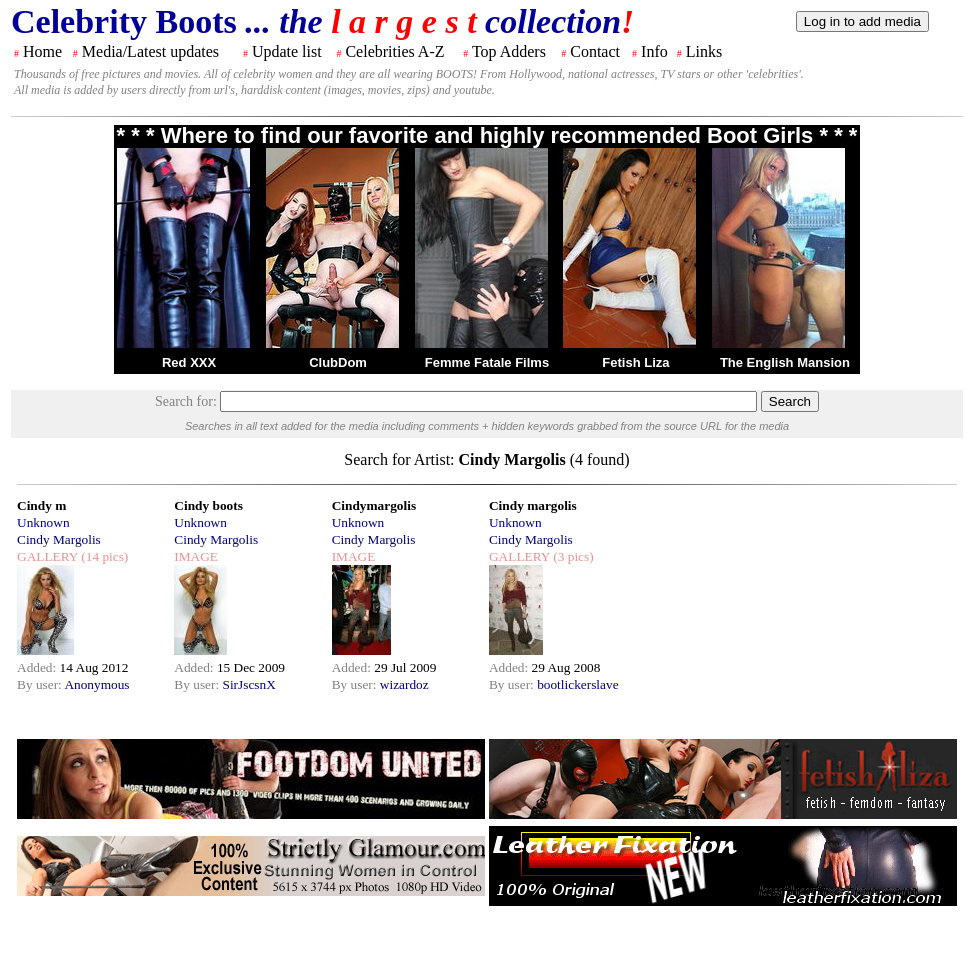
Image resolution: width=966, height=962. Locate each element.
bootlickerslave (577, 684)
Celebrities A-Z (394, 51)
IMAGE (196, 556)
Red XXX (189, 362)
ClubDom (338, 362)
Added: (38, 667)
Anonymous (96, 684)
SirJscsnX (248, 684)
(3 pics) (572, 556)
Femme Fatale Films (487, 362)
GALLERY (47, 556)
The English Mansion (785, 362)
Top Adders (509, 51)
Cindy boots (208, 505)
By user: (40, 684)
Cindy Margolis (59, 539)
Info (654, 51)
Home (42, 51)
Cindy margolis (533, 505)
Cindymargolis (374, 505)
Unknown (43, 522)
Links (704, 51)
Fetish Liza (635, 362)
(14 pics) (103, 556)
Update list (287, 51)
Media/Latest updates (150, 51)
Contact (595, 51)
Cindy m (41, 505)
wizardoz (404, 684)
